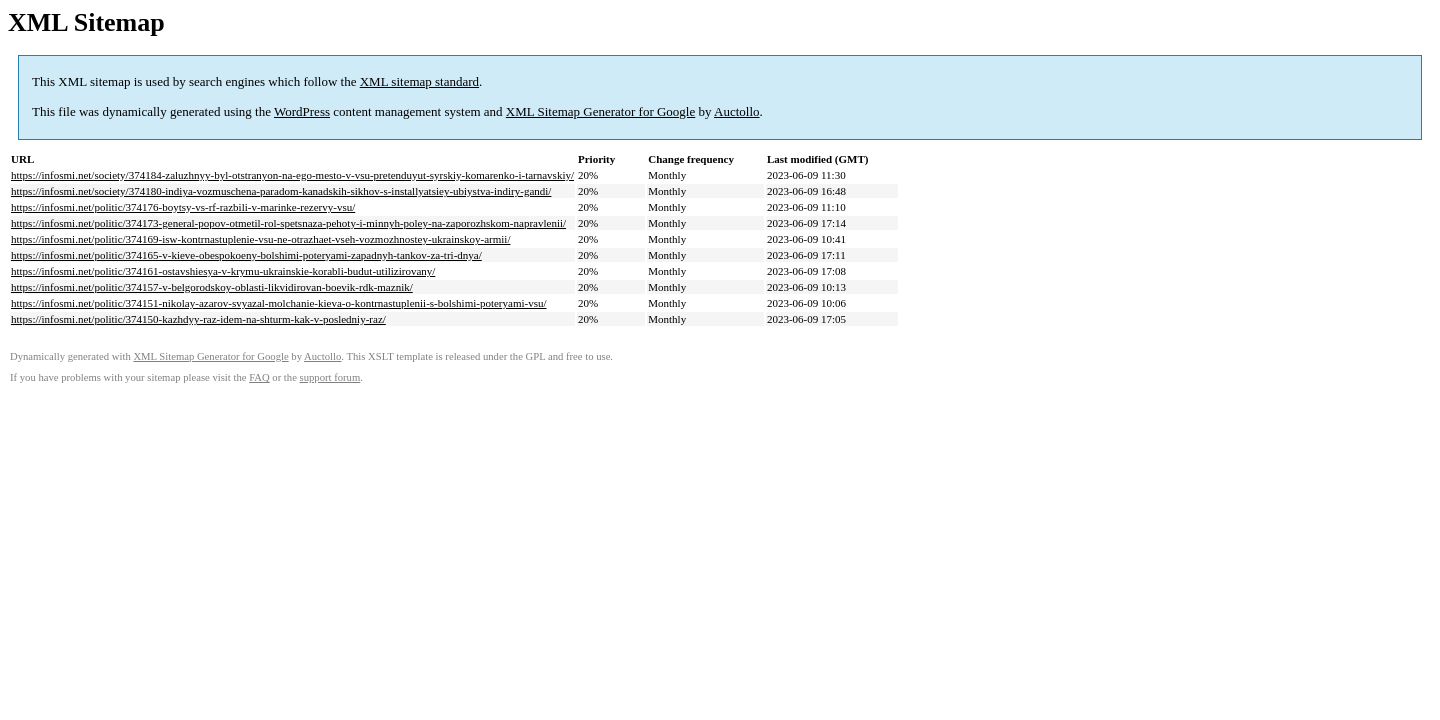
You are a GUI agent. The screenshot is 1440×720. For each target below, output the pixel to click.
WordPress (302, 111)
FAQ (259, 377)
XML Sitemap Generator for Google (600, 111)
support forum (330, 377)
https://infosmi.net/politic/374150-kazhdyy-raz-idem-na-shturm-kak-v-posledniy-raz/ (198, 319)
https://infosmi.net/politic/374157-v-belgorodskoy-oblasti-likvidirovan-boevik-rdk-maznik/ (212, 287)
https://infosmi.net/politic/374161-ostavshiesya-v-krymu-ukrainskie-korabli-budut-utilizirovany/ (223, 271)
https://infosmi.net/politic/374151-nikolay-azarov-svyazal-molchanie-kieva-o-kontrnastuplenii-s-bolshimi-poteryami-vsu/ (279, 303)
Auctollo (737, 111)
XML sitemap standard (419, 81)
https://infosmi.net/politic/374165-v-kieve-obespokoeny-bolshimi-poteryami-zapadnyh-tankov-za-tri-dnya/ (246, 255)
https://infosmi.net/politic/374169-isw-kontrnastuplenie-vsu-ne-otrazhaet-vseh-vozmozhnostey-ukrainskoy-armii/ (260, 239)
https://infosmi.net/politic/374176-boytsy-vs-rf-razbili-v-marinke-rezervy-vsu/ (183, 207)
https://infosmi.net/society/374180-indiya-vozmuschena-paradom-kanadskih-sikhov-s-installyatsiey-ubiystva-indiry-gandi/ (281, 191)
